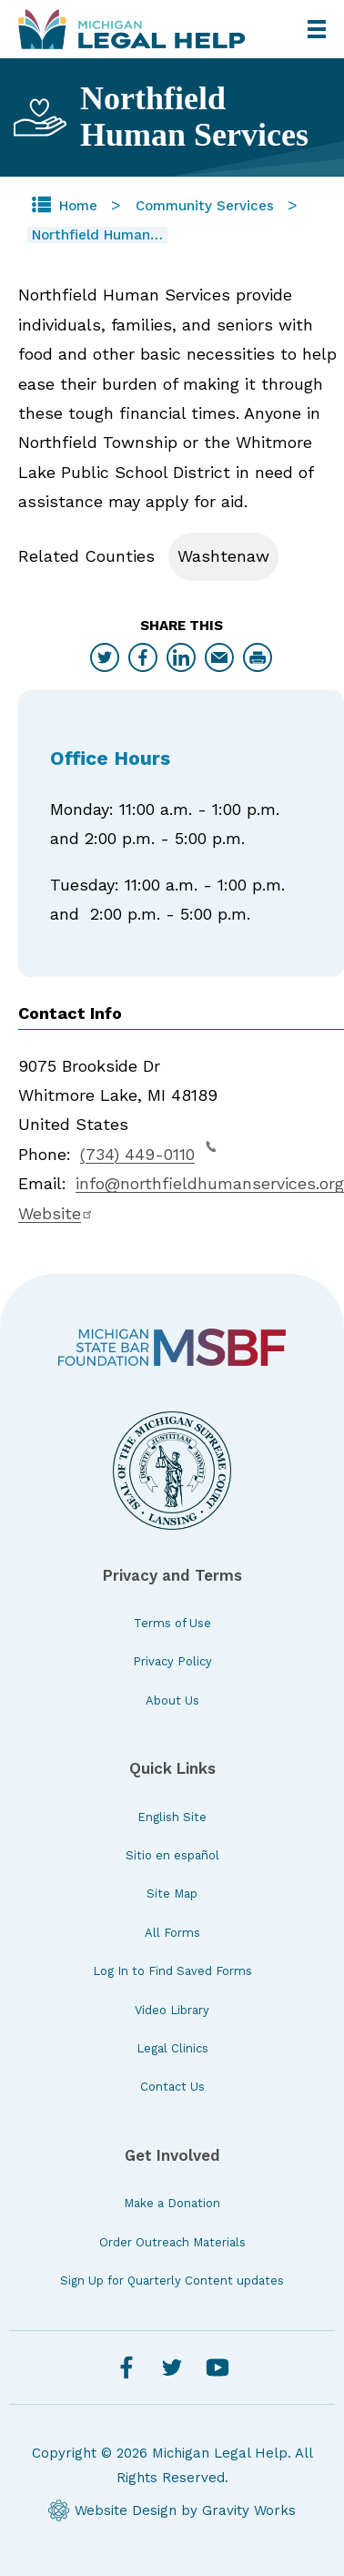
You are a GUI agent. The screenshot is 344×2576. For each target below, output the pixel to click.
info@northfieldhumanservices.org (210, 1183)
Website (56, 1213)
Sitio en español (172, 1855)
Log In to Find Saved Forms (172, 1971)
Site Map (172, 1893)
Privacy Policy (172, 1661)
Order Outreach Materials (172, 2242)
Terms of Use (172, 1623)
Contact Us (172, 2086)
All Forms (172, 1933)
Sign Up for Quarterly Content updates (172, 2280)
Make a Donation (172, 2203)
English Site (172, 1817)
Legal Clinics (172, 2048)
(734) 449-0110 (148, 1152)
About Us (172, 1700)
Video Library (172, 2010)
